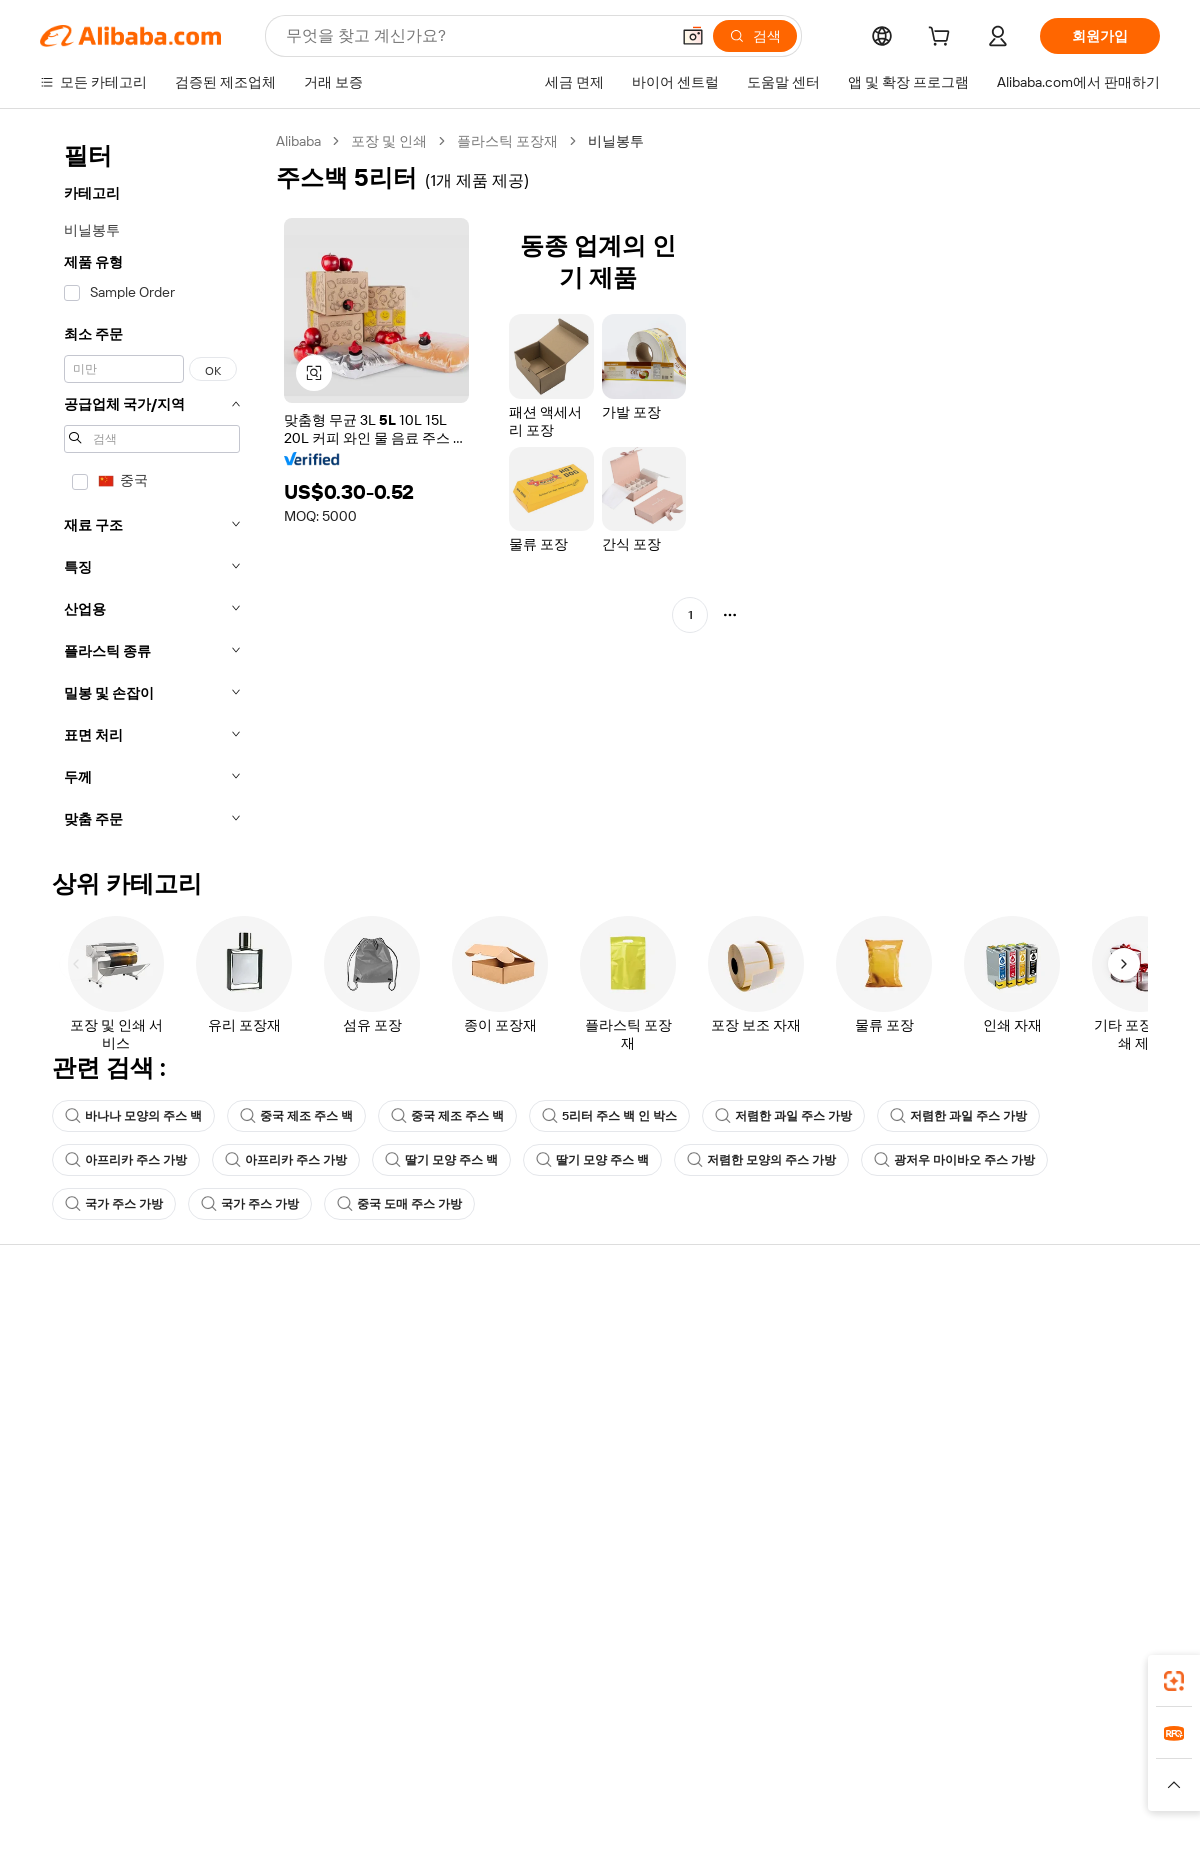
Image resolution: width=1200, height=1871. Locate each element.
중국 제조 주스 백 (296, 1116)
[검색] (755, 36)
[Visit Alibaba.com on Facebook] (969, 1530)
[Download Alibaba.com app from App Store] (945, 1687)
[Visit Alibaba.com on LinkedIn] (999, 1530)
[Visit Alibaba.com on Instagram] (1059, 1530)
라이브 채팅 (76, 1374)
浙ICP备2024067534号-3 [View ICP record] (1084, 1845)
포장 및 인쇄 (389, 141)
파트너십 (758, 1450)
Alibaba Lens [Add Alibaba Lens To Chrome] (150, 1687)
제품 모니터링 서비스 (336, 1488)
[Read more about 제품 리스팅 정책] (477, 1806)
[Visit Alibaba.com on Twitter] (1029, 1530)
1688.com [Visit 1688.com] (367, 1776)
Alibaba (298, 141)
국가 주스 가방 (114, 1204)
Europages (917, 1776)
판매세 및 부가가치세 (566, 1412)
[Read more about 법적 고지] (381, 1806)
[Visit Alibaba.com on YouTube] (1089, 1530)
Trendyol (840, 1776)
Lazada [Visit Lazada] (627, 1776)
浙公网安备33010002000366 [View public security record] (884, 1845)
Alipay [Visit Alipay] (570, 1776)
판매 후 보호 (308, 1450)
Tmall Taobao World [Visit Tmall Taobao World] (475, 1776)
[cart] (943, 39)
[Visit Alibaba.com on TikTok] (1119, 1530)
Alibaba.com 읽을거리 (567, 1450)
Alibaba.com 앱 (638, 1687)
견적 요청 (529, 1336)
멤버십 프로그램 (550, 1374)
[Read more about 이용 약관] (820, 1806)
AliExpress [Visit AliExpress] (288, 1776)
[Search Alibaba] (475, 36)
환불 (54, 1450)
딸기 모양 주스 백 (441, 1160)
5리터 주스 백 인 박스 (609, 1116)
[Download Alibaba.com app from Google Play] (1092, 1687)
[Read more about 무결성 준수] (901, 1806)
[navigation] (152, 486)
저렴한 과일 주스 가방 (783, 1116)
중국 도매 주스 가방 (399, 1204)
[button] (693, 36)
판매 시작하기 (773, 1336)
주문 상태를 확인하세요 (113, 1412)
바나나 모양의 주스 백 (133, 1116)
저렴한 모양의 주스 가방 (761, 1160)
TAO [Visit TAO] (783, 1776)
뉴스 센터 (989, 1412)
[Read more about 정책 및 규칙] (300, 1806)
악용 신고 (69, 1488)
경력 (974, 1450)
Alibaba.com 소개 (1013, 1336)
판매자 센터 (766, 1374)
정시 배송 (299, 1412)
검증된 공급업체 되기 (796, 1412)
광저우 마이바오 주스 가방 (954, 1160)
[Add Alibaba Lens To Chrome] (309, 1687)
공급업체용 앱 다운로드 (803, 1488)
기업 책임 (989, 1374)
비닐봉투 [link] (616, 141)
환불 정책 (299, 1374)
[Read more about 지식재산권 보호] (595, 1806)
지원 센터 (69, 1336)
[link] (1174, 1681)
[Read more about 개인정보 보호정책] (718, 1806)
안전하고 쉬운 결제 (329, 1336)
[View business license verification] (773, 1845)
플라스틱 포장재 (507, 141)
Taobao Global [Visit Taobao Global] (709, 1776)
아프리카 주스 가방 (126, 1160)
